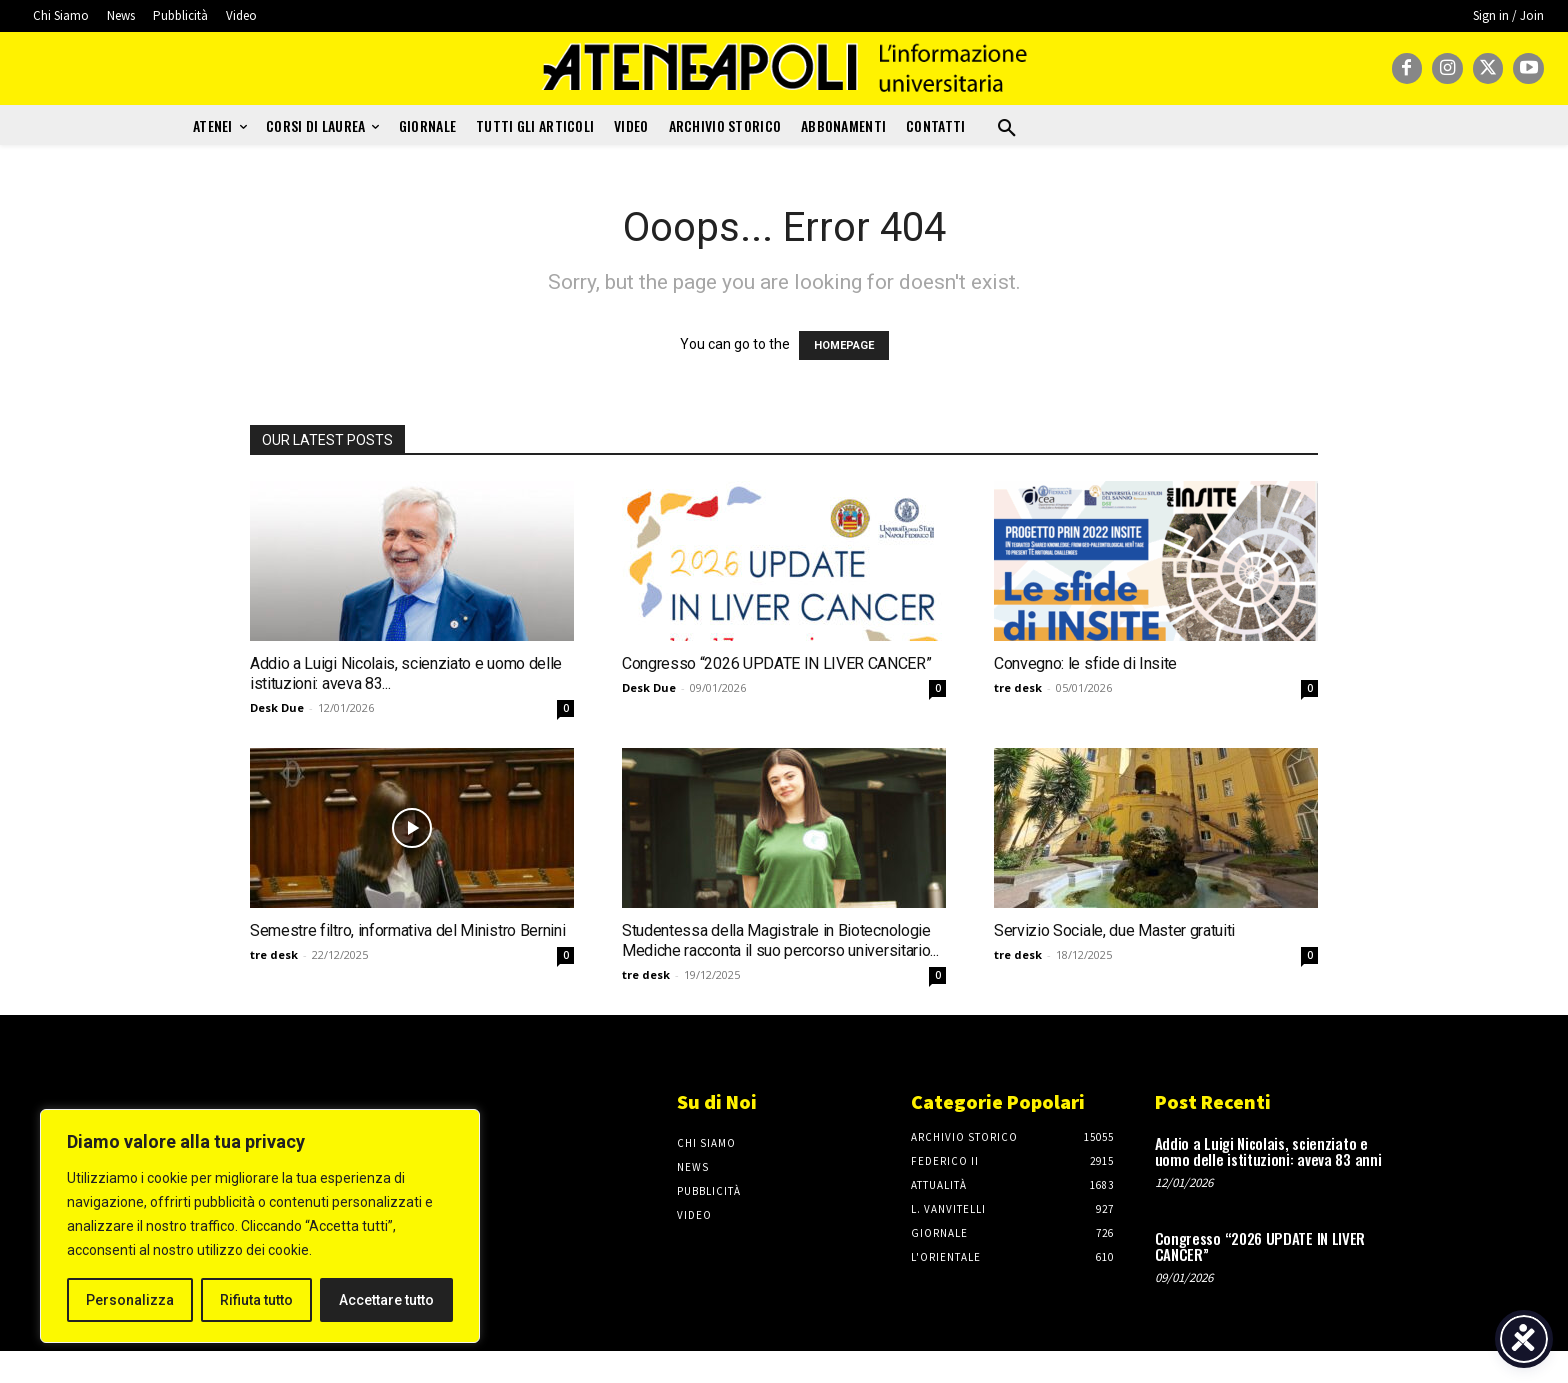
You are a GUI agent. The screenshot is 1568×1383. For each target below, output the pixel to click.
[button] (1007, 129)
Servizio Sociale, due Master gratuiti (1114, 930)
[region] (260, 1226)
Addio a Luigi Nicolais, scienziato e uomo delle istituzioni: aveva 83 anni (1268, 1151)
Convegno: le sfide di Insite (1085, 663)
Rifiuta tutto (256, 1300)
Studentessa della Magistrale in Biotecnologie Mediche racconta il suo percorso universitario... (780, 940)
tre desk (1018, 687)
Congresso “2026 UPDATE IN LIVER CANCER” (777, 663)
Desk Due (277, 707)
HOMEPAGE (844, 345)
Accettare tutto (386, 1300)
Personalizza (130, 1300)
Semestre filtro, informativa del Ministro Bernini (407, 930)
